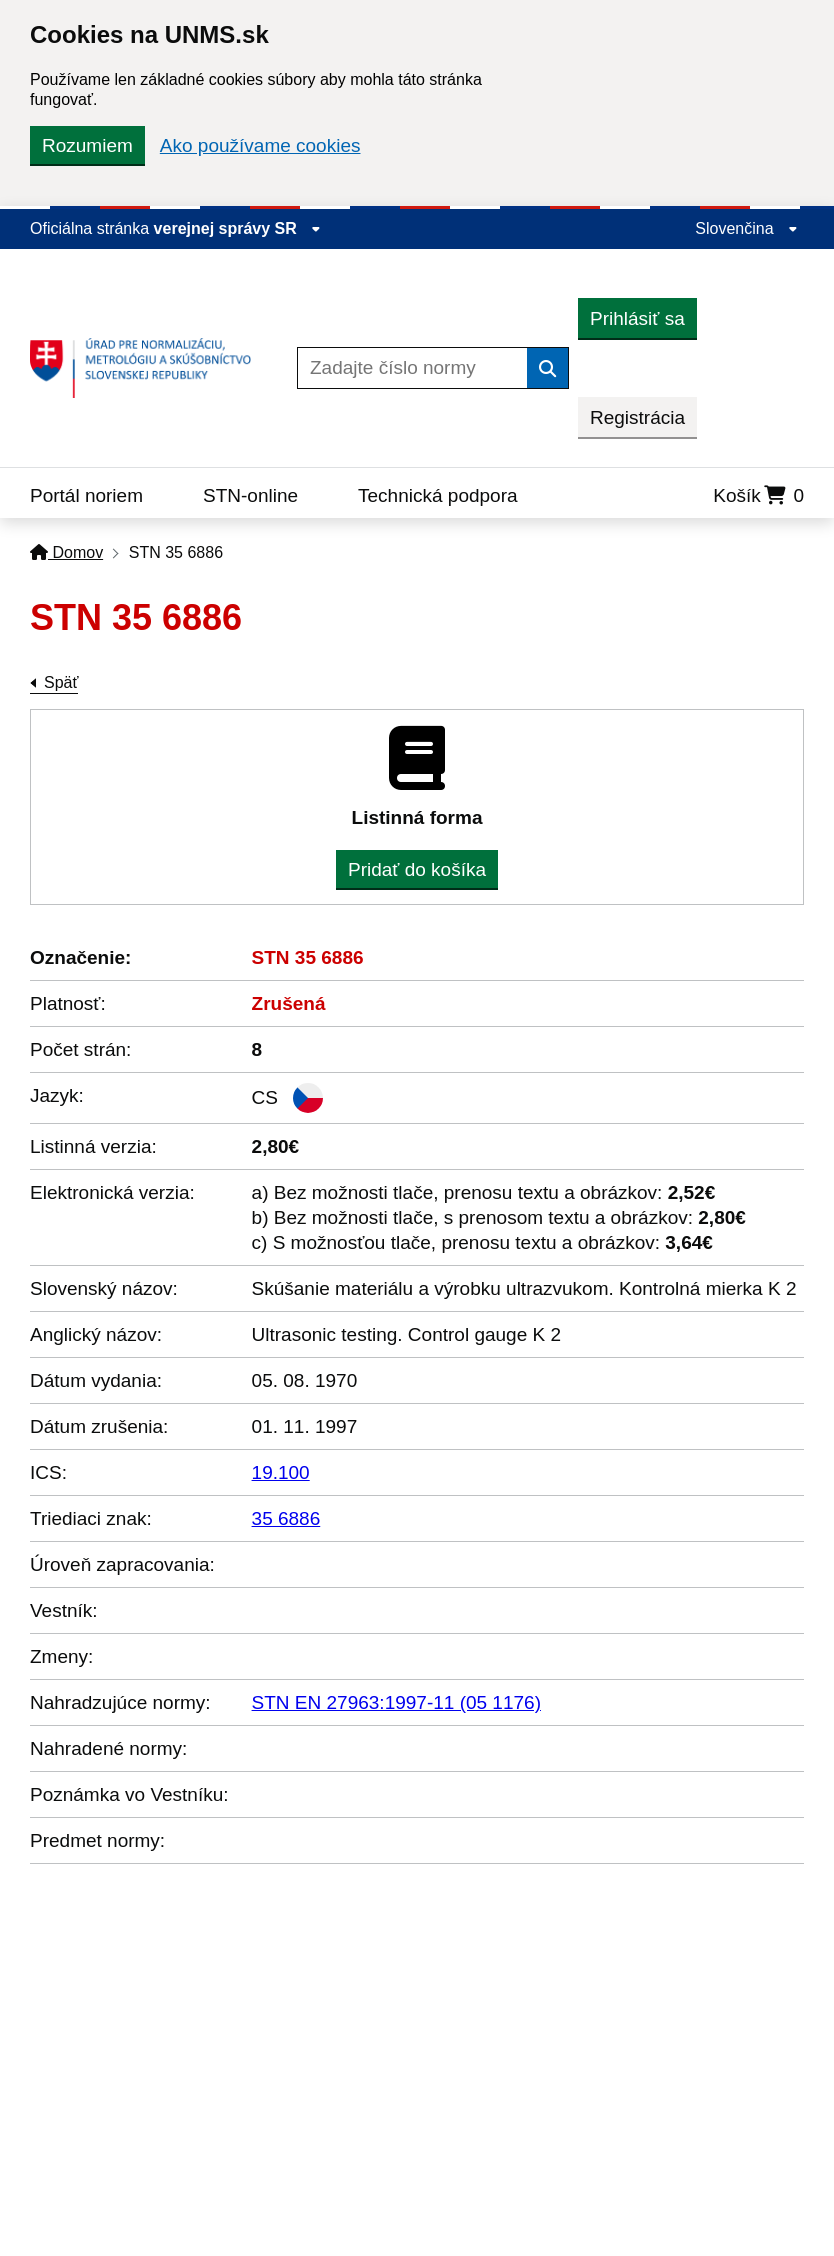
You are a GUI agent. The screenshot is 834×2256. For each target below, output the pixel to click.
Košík (758, 495)
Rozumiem (87, 145)
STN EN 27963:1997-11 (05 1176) (396, 1702)
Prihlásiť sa (637, 318)
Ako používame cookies (260, 145)
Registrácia (637, 417)
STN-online (250, 495)
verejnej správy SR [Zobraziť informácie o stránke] (238, 228)
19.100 (281, 1472)
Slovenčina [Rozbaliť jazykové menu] (746, 228)
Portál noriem (86, 495)
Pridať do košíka (417, 869)
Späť (61, 682)
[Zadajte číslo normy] (412, 368)
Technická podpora (438, 495)
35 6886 (286, 1518)
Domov (66, 552)
